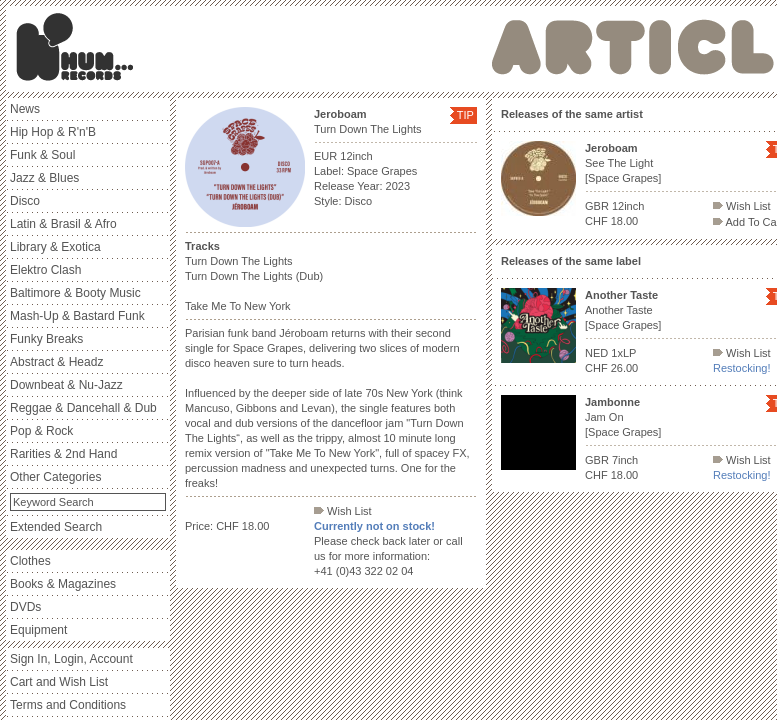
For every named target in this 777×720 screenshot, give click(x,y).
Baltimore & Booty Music (75, 293)
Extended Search (56, 527)
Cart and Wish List (59, 682)
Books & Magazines (63, 584)
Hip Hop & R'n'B (53, 132)
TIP (465, 115)
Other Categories (55, 477)
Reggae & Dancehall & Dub (83, 408)
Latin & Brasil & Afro (63, 224)
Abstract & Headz (56, 362)
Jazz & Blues (44, 178)
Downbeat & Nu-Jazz (66, 385)
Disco (25, 201)
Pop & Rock (41, 431)
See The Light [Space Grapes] (623, 163)
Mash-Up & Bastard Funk (77, 316)
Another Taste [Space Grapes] (623, 310)
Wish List (343, 511)
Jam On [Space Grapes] (623, 417)
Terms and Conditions (68, 705)
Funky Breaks (46, 339)
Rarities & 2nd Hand (63, 454)
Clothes (30, 561)
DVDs (25, 607)
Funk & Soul (42, 155)
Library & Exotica (55, 247)
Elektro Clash (45, 270)
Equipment (38, 630)
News (25, 109)
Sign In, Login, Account (71, 659)
